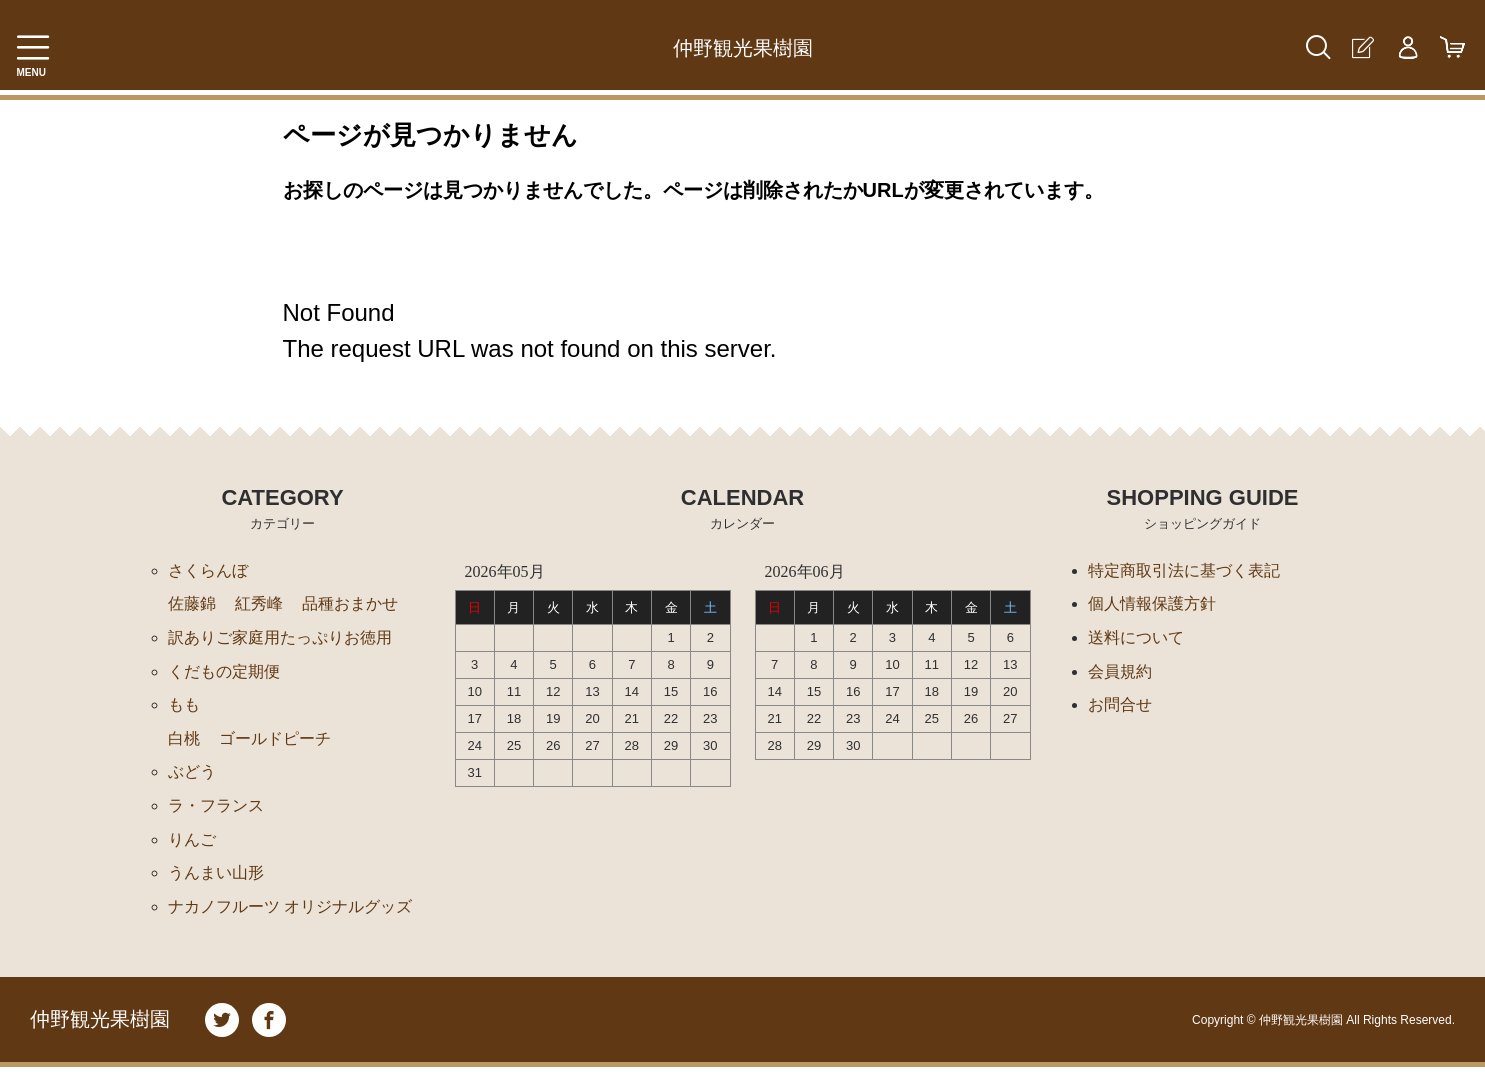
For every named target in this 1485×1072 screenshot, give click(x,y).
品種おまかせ (350, 604)
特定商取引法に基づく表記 (1184, 570)
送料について (1136, 638)
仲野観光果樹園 (743, 48)
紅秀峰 (259, 604)
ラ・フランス (216, 808)
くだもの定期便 (224, 672)
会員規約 (1120, 672)
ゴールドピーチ (275, 740)
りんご (192, 842)
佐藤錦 (192, 604)
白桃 (184, 740)
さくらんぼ (208, 570)
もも (184, 706)
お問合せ (1120, 706)
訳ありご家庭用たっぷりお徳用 (280, 638)
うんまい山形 (216, 876)
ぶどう (192, 774)
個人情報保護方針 (1152, 604)
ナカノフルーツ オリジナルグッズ (290, 910)
